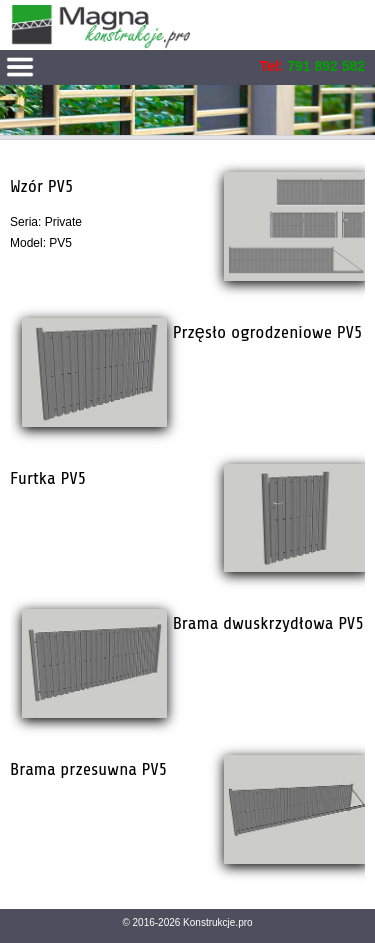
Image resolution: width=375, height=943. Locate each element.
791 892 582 (326, 66)
